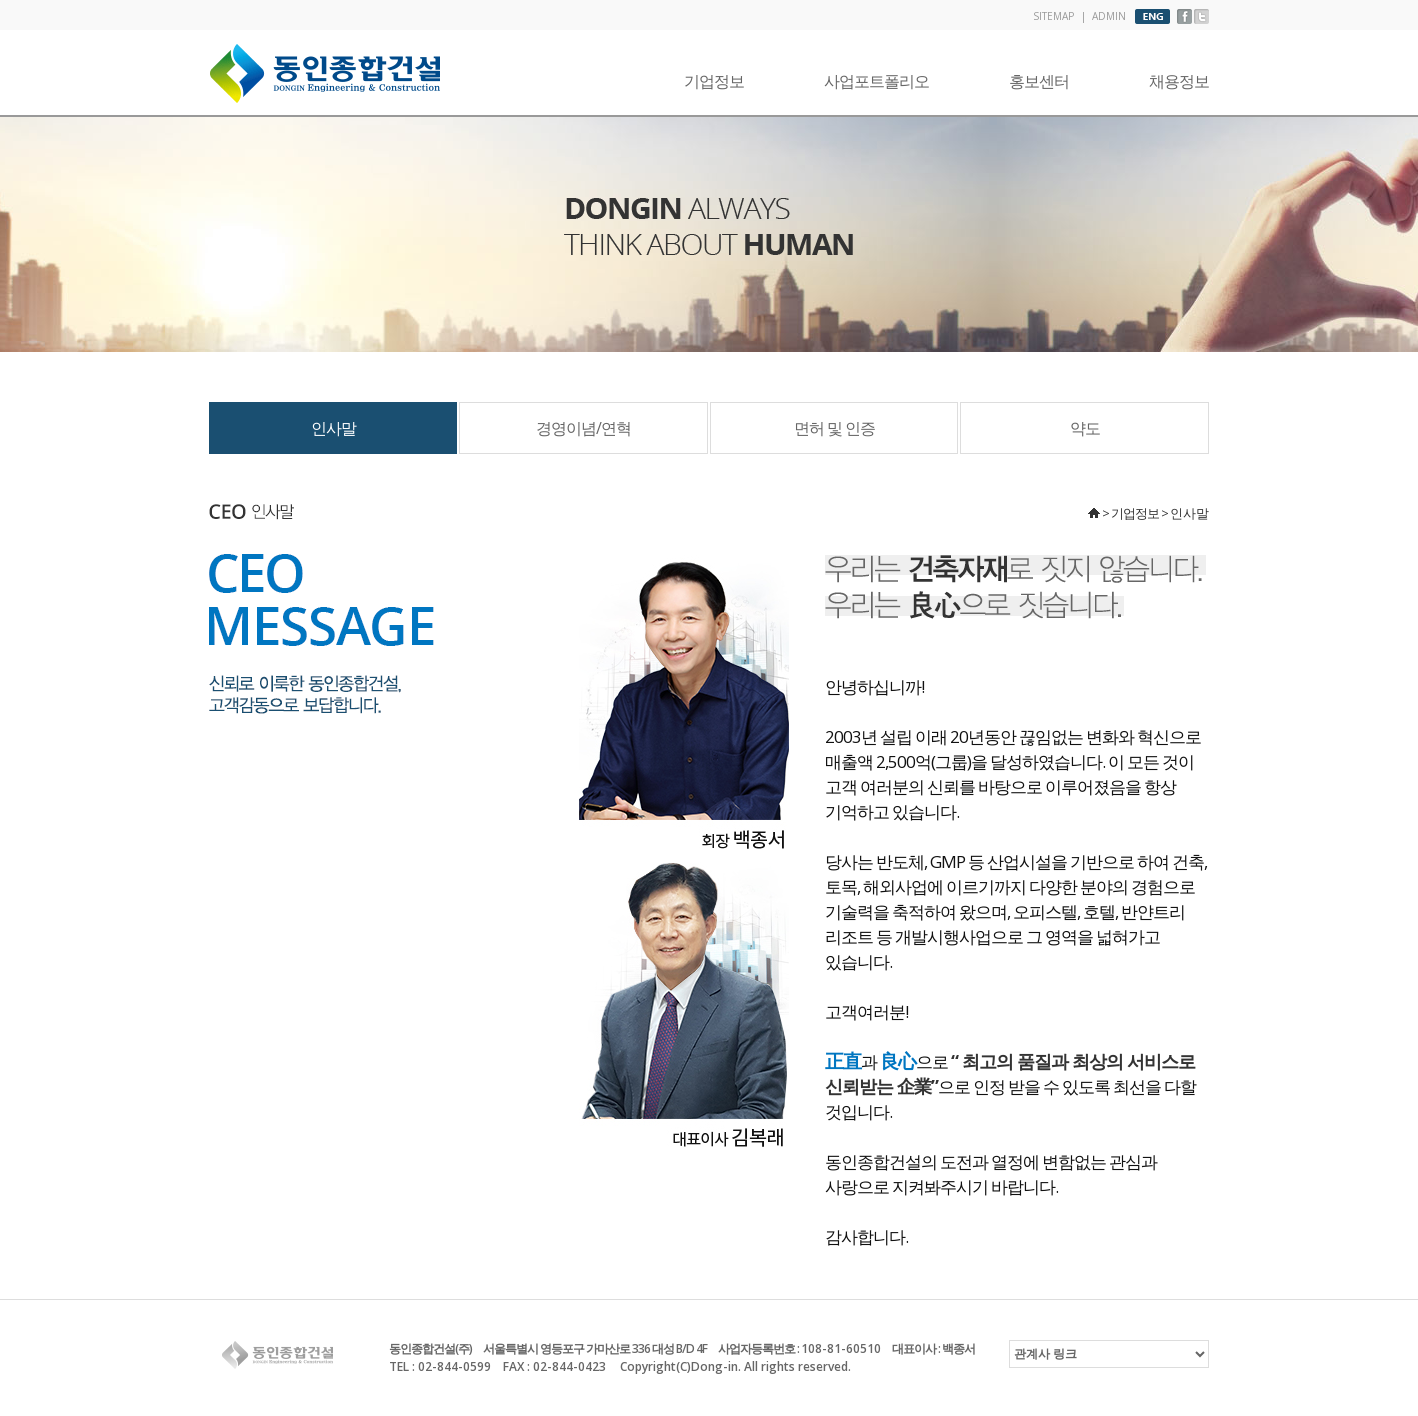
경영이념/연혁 (583, 428)
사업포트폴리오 (876, 81)
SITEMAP (1053, 16)
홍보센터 (1039, 81)
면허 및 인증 (834, 428)
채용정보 (1179, 81)
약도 (1085, 428)
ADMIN (1109, 16)
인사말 (333, 428)
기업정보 (714, 81)
